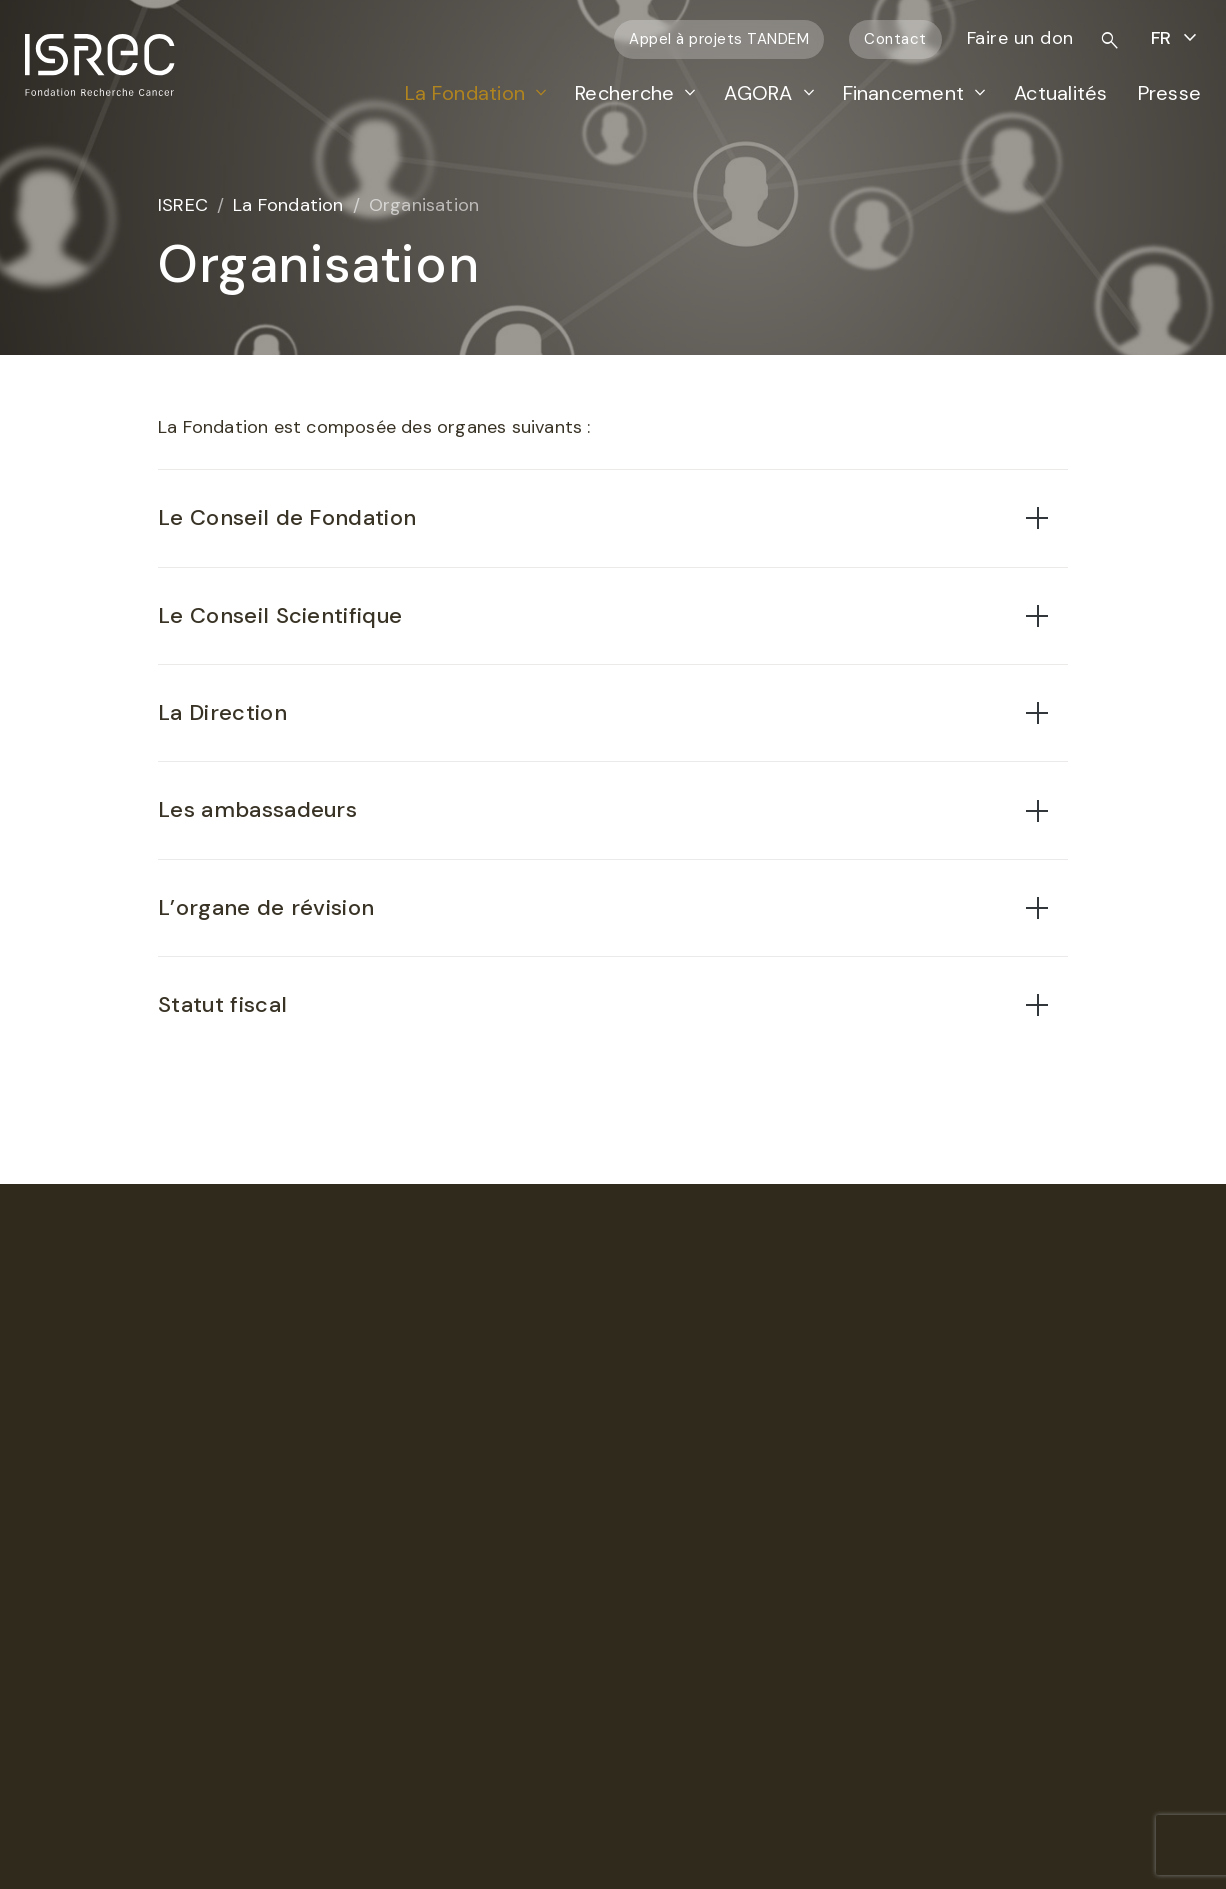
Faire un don (1020, 38)
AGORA (758, 93)
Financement (904, 93)
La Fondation (465, 93)
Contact (895, 39)
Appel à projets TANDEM (719, 39)
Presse (1169, 93)
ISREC (183, 205)
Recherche (624, 93)
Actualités (1060, 93)
